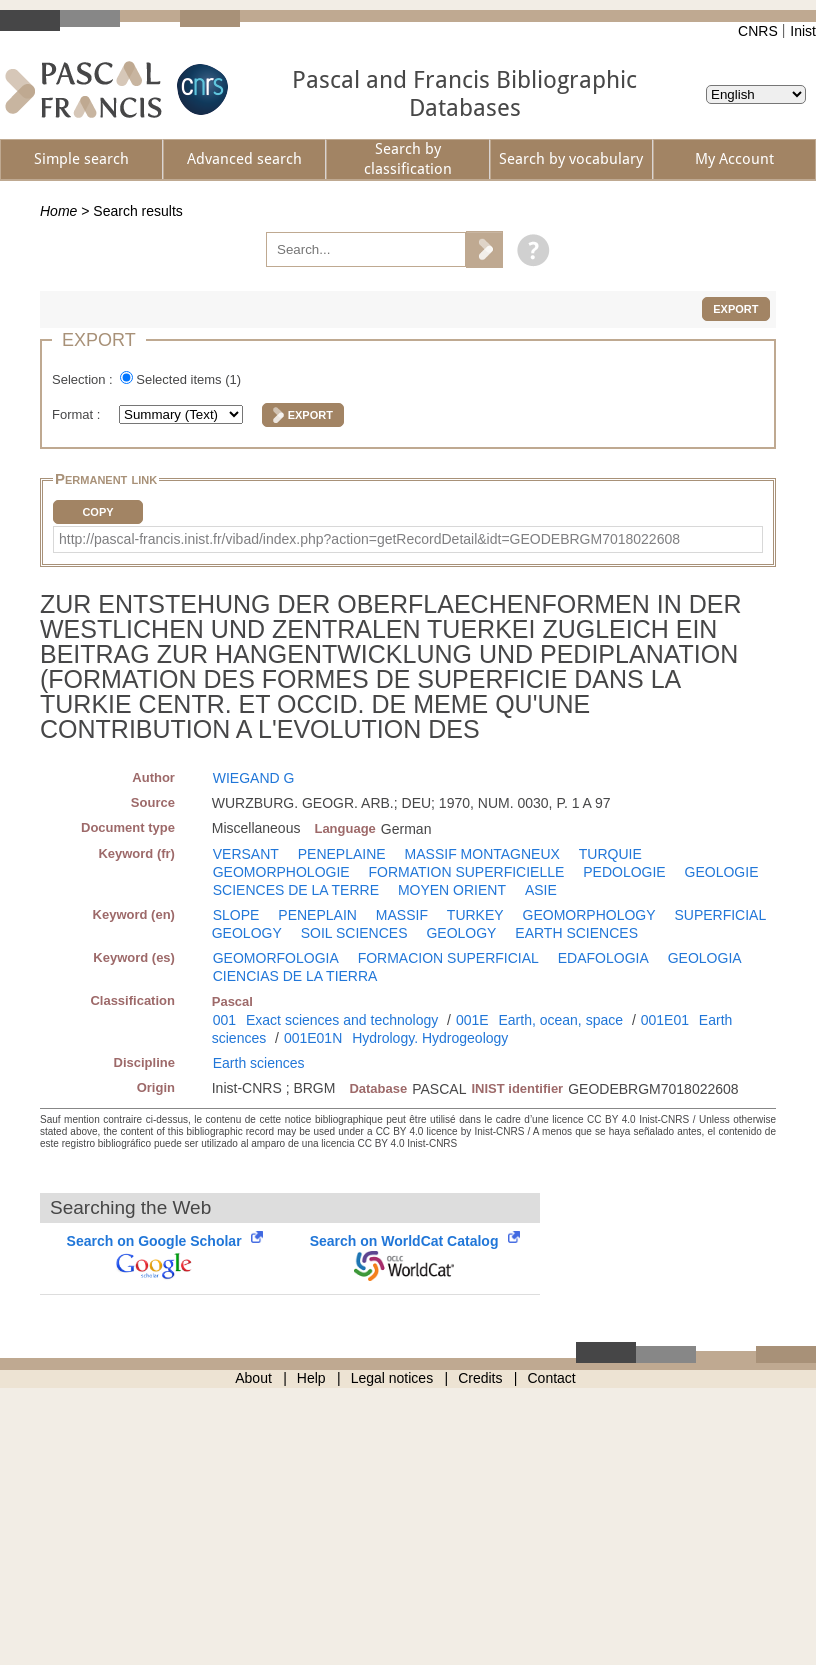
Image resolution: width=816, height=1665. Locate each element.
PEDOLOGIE (624, 872)
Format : (78, 414)
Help (311, 1378)
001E (472, 1020)
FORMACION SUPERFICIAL (448, 958)
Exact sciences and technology (342, 1020)
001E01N (313, 1038)
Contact (552, 1378)
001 (224, 1020)
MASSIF (402, 915)
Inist (803, 31)
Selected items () (188, 379)
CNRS (758, 31)
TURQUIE (610, 854)
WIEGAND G (254, 778)
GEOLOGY (461, 933)
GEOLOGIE (722, 872)
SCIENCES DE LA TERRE (296, 890)
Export (735, 309)
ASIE (541, 890)
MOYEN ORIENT (452, 890)
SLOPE (236, 915)
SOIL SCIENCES (354, 933)
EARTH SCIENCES (576, 933)
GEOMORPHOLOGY (589, 915)
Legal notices (392, 1378)
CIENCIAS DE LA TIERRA (295, 976)
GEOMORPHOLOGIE (281, 872)
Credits (480, 1378)
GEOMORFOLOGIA (276, 958)
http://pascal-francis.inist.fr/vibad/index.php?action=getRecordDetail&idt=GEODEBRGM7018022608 (369, 539)
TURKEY (475, 915)
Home (58, 211)
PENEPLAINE (342, 854)
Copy (97, 512)
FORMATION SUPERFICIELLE (467, 872)
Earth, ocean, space (560, 1020)
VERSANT (246, 854)
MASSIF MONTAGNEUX (482, 854)
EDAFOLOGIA (603, 958)
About (253, 1378)
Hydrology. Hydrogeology (430, 1038)
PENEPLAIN (317, 915)
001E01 (665, 1020)
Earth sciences (259, 1063)
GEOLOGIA (705, 958)
